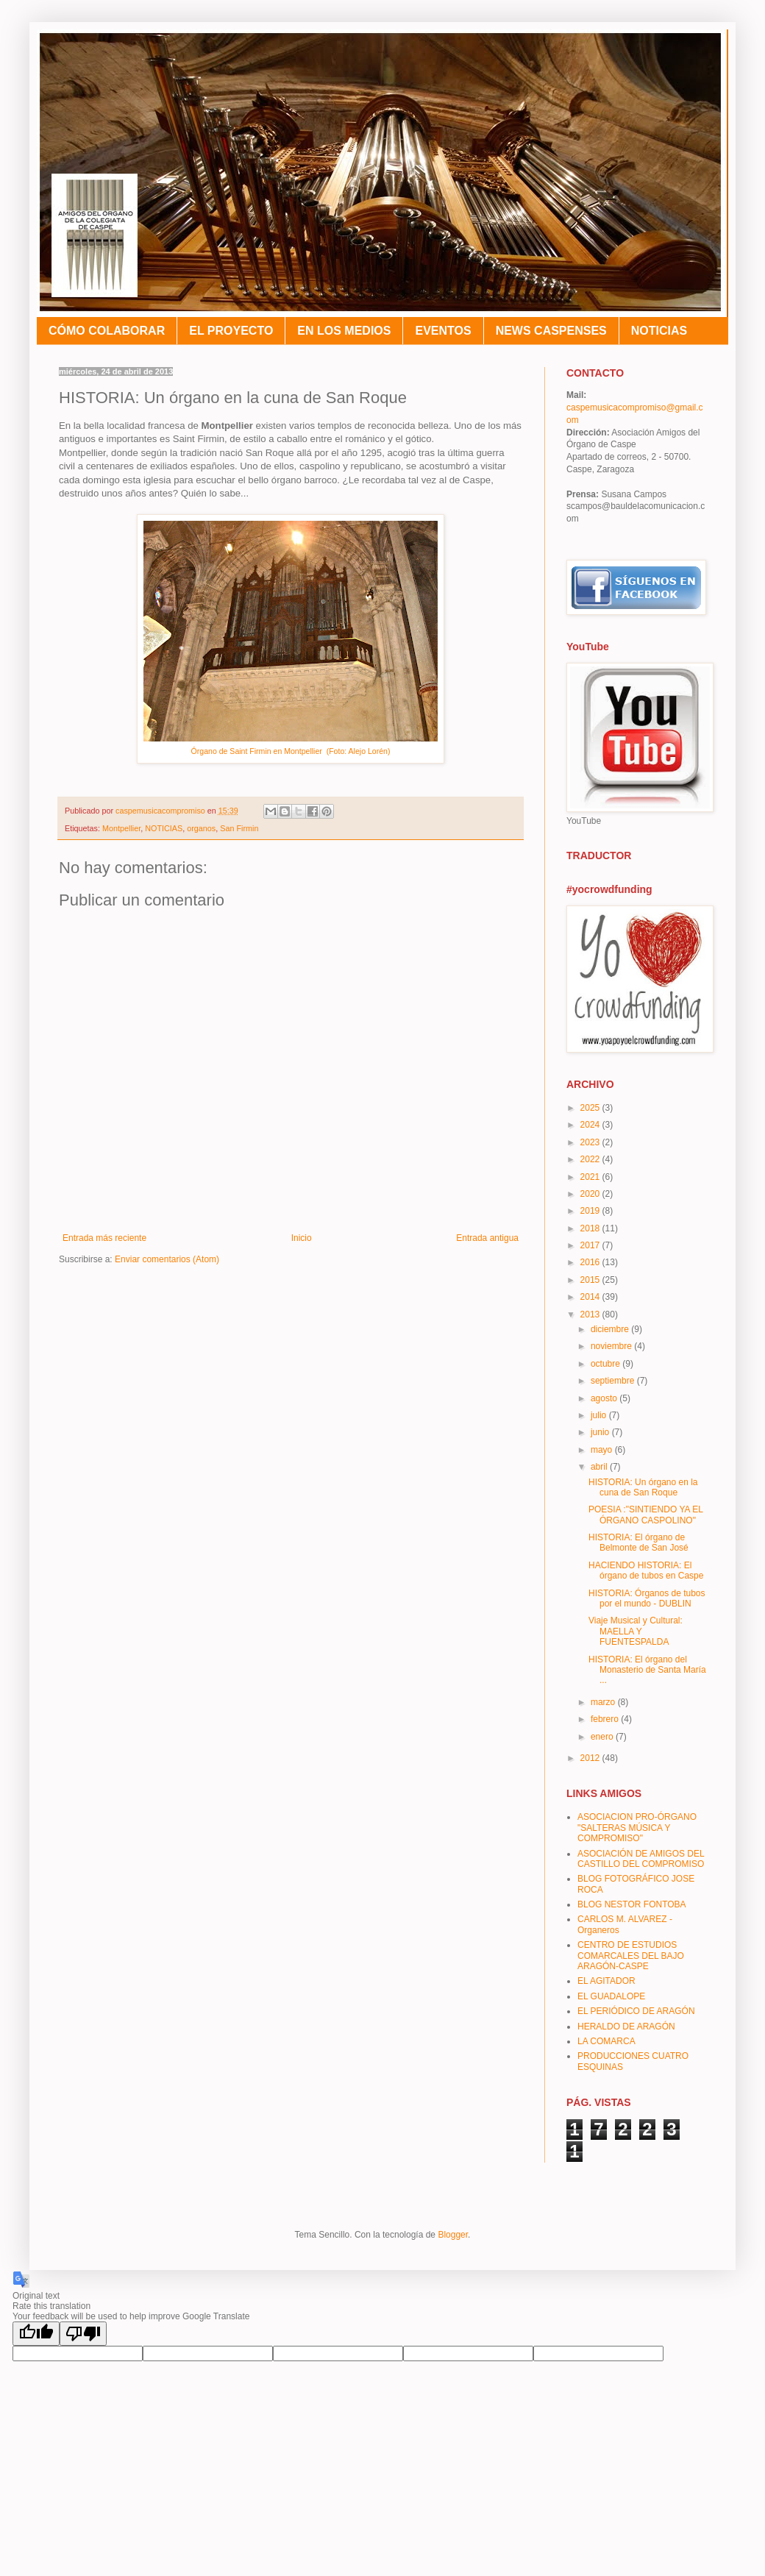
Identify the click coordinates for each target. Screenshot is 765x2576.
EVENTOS (443, 330)
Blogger (453, 2235)
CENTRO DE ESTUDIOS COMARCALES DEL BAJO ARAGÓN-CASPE (630, 1955)
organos (201, 828)
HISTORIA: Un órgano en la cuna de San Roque (643, 1487)
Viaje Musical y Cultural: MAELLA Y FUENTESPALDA (635, 1631)
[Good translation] (36, 2333)
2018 (591, 1228)
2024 (591, 1125)
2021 (591, 1177)
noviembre (612, 1346)
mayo (603, 1450)
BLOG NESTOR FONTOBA (631, 1904)
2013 (591, 1314)
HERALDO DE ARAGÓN (626, 2026)
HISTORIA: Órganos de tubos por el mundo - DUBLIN (646, 1598)
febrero (606, 1719)
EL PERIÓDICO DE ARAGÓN (636, 2011)
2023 (591, 1142)
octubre (606, 1364)
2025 (591, 1108)
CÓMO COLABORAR (107, 330)
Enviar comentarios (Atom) (167, 1259)
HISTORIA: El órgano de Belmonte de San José (638, 1542)
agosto (605, 1398)
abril (600, 1467)
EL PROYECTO (231, 330)
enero (603, 1737)
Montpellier (121, 828)
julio (600, 1415)
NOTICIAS (659, 330)
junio (601, 1432)
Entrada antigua (487, 1238)
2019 (591, 1211)
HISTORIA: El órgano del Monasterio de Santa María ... (647, 1670)
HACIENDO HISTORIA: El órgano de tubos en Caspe (645, 1570)
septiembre (614, 1381)
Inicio (301, 1238)
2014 (591, 1297)
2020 (591, 1194)
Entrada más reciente (104, 1238)
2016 (591, 1262)
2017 (591, 1245)
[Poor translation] (83, 2333)
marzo (604, 1702)
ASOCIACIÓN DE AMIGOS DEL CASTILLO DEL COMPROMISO (640, 1859)
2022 (591, 1159)
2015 (591, 1280)
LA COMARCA (606, 2041)
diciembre (611, 1329)
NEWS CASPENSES (551, 330)
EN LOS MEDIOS (344, 330)
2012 (591, 1758)
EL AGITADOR (606, 1981)
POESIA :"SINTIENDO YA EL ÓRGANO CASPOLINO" (645, 1514)
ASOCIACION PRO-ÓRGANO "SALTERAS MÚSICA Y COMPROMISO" (637, 1827)
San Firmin (239, 828)
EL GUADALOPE (611, 1996)
